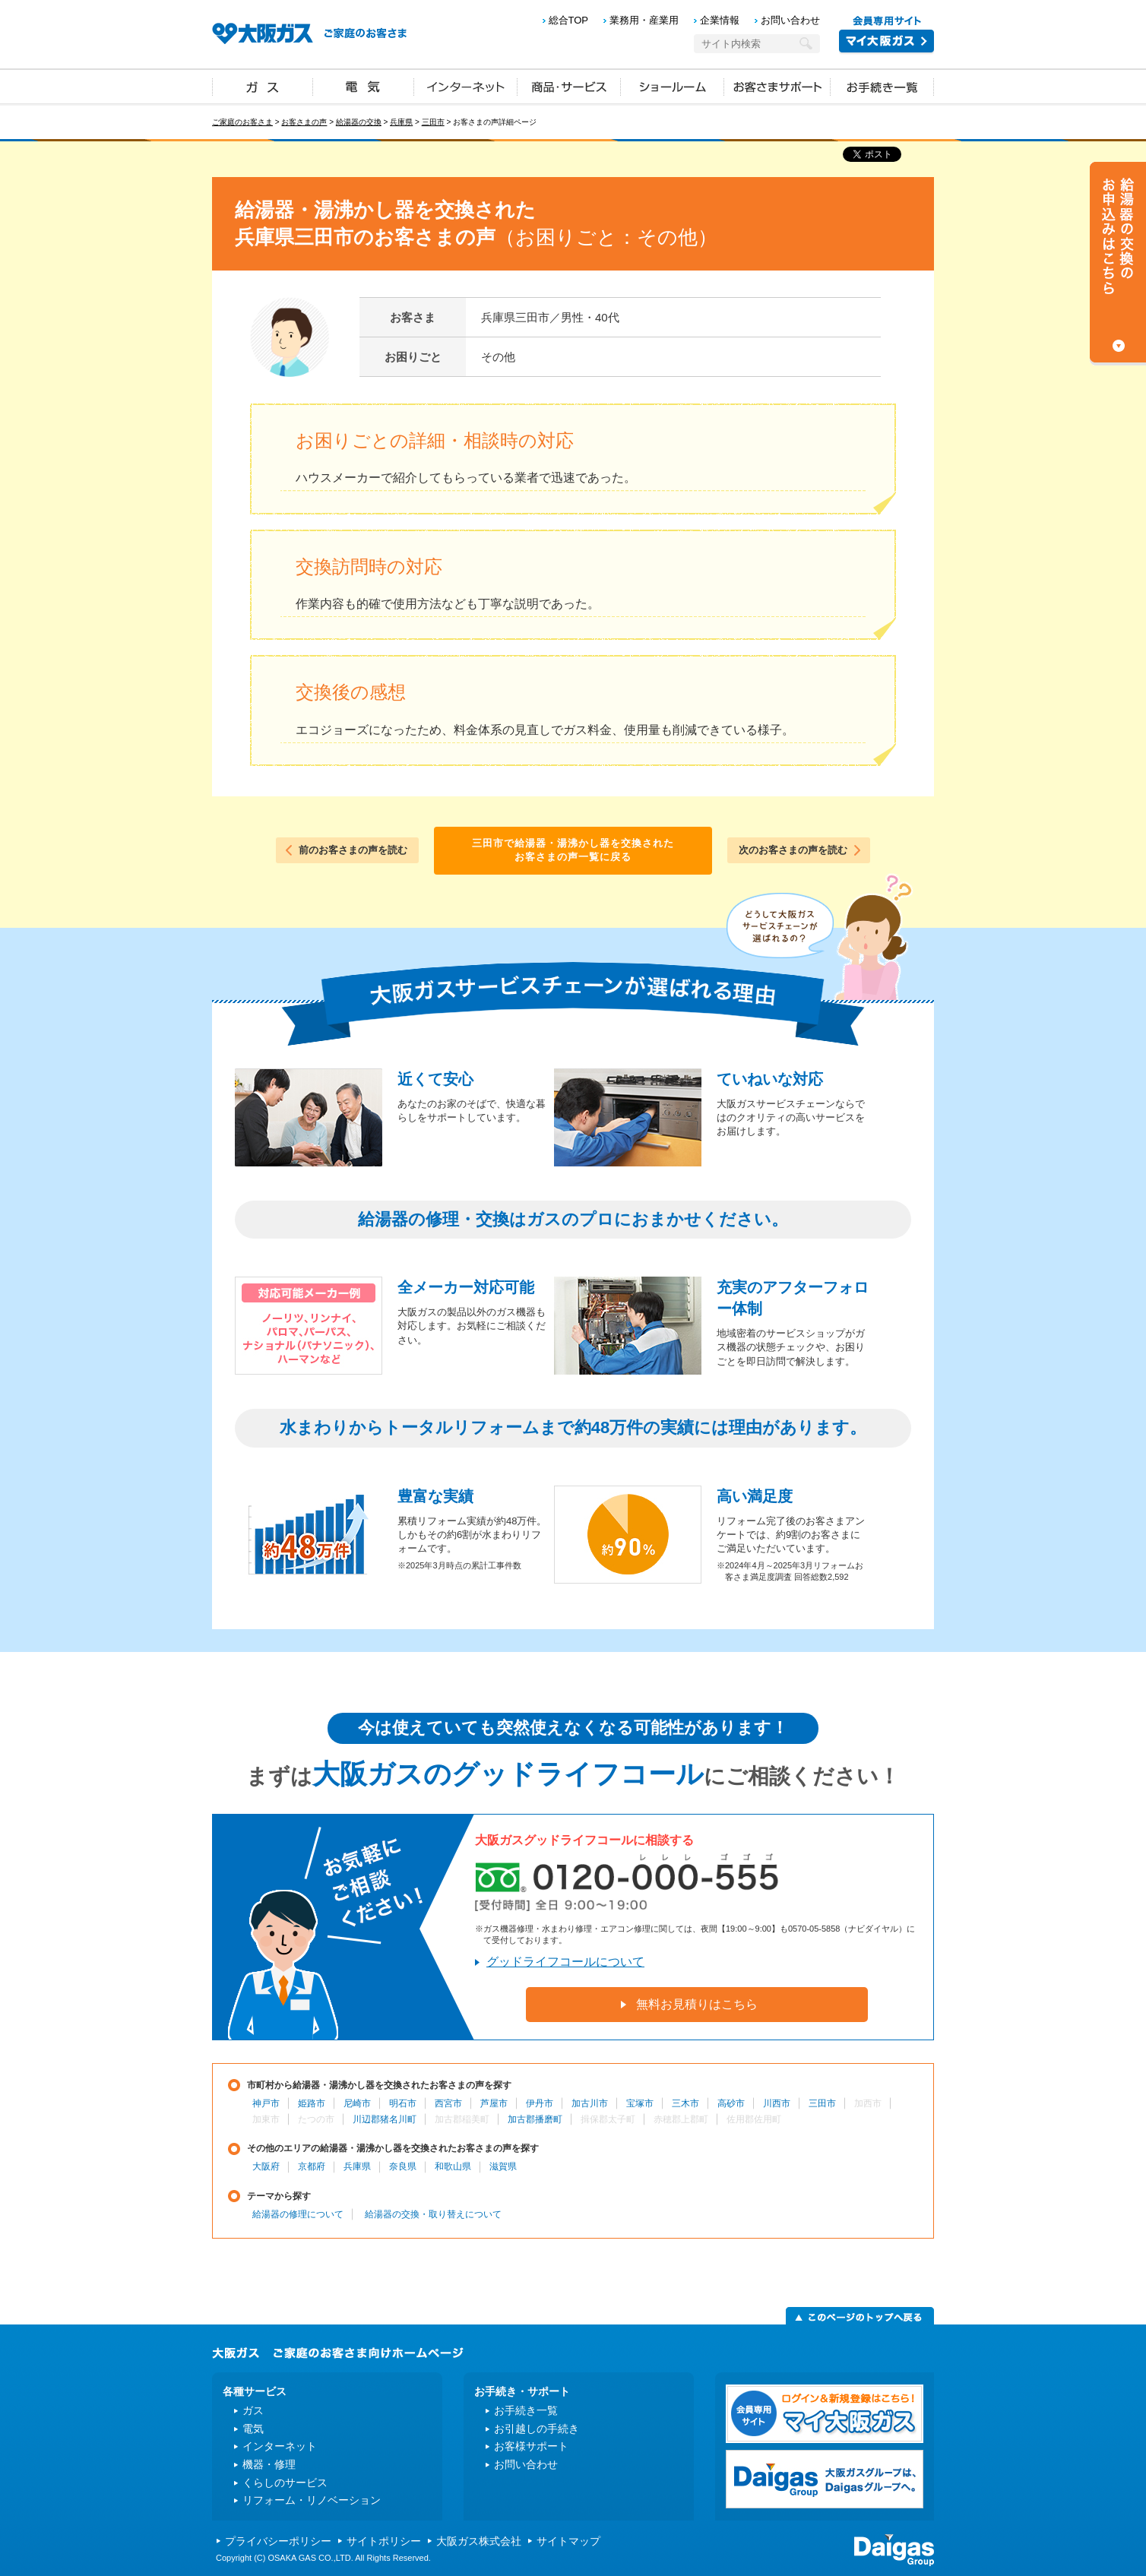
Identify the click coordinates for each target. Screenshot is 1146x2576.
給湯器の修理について (297, 2214)
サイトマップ (568, 2541)
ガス (263, 85)
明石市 (402, 2103)
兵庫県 (401, 122)
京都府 (311, 2166)
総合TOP (569, 20)
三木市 (685, 2103)
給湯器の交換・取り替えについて (433, 2214)
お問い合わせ (790, 20)
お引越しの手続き (536, 2429)
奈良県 (402, 2166)
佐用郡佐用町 (754, 2119)
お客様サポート (531, 2446)
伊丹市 (539, 2103)
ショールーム (672, 85)
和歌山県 (453, 2166)
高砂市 (731, 2103)
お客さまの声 (304, 122)
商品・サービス (569, 85)
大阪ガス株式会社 (478, 2541)
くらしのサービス (285, 2482)
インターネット (466, 85)
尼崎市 (357, 2103)
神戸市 (266, 2103)
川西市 (776, 2103)
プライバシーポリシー (278, 2541)
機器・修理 (269, 2464)
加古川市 (589, 2103)
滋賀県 (503, 2166)
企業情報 (719, 20)
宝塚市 (640, 2103)
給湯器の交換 (358, 122)
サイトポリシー (384, 2541)
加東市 (266, 2119)
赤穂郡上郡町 (681, 2119)
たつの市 (316, 2119)
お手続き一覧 (882, 85)
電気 (363, 85)
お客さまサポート (777, 85)
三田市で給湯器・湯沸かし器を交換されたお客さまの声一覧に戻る (573, 849)
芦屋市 (494, 2103)
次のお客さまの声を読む (793, 850)
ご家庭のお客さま (242, 122)
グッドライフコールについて (565, 1961)
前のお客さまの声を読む (353, 850)
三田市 (433, 122)
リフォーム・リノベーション (311, 2500)
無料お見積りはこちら (697, 2004)
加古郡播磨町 (535, 2119)
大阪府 (266, 2166)
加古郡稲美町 (462, 2119)
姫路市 (311, 2103)
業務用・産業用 (644, 20)
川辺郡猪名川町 (384, 2119)
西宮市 (448, 2103)
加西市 (868, 2103)
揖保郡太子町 (608, 2119)
